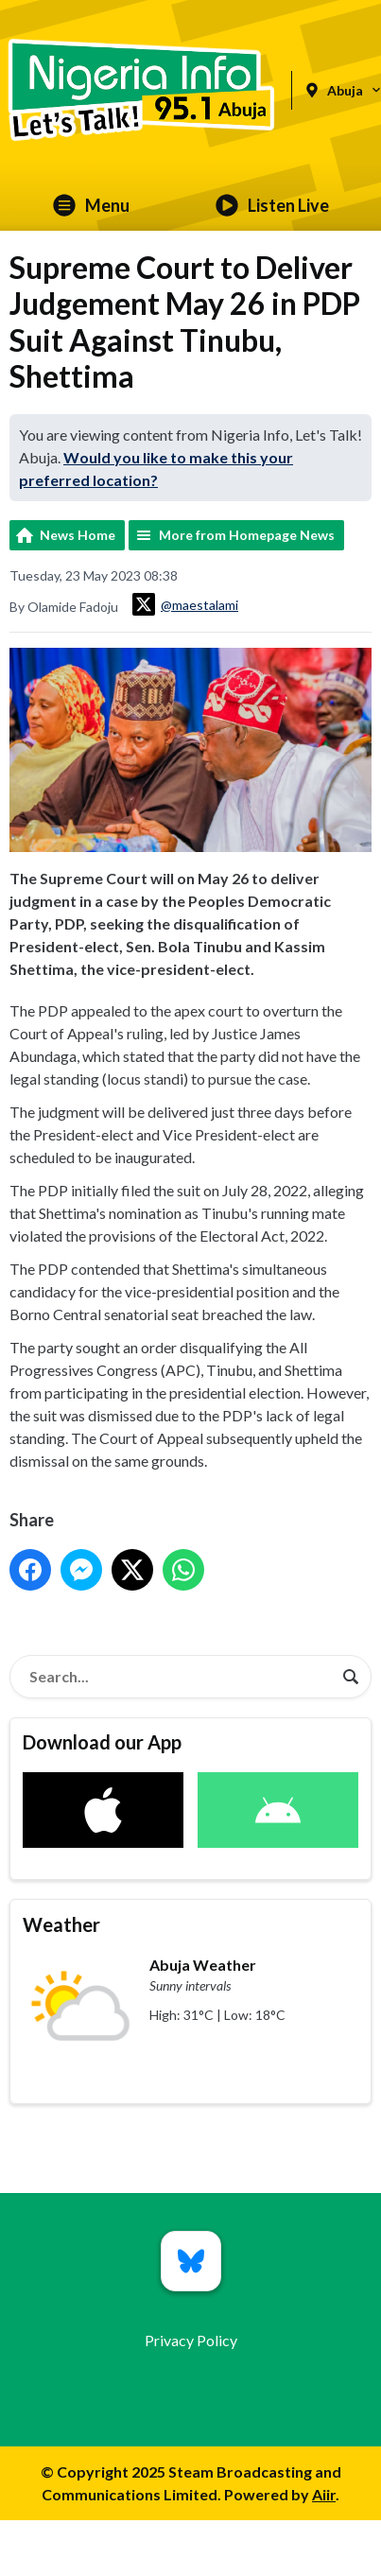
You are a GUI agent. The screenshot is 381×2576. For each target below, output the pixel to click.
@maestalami (185, 604)
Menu (91, 205)
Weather (61, 1924)
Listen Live (272, 205)
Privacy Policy (191, 2340)
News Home (77, 535)
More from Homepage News (247, 535)
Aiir (324, 2494)
